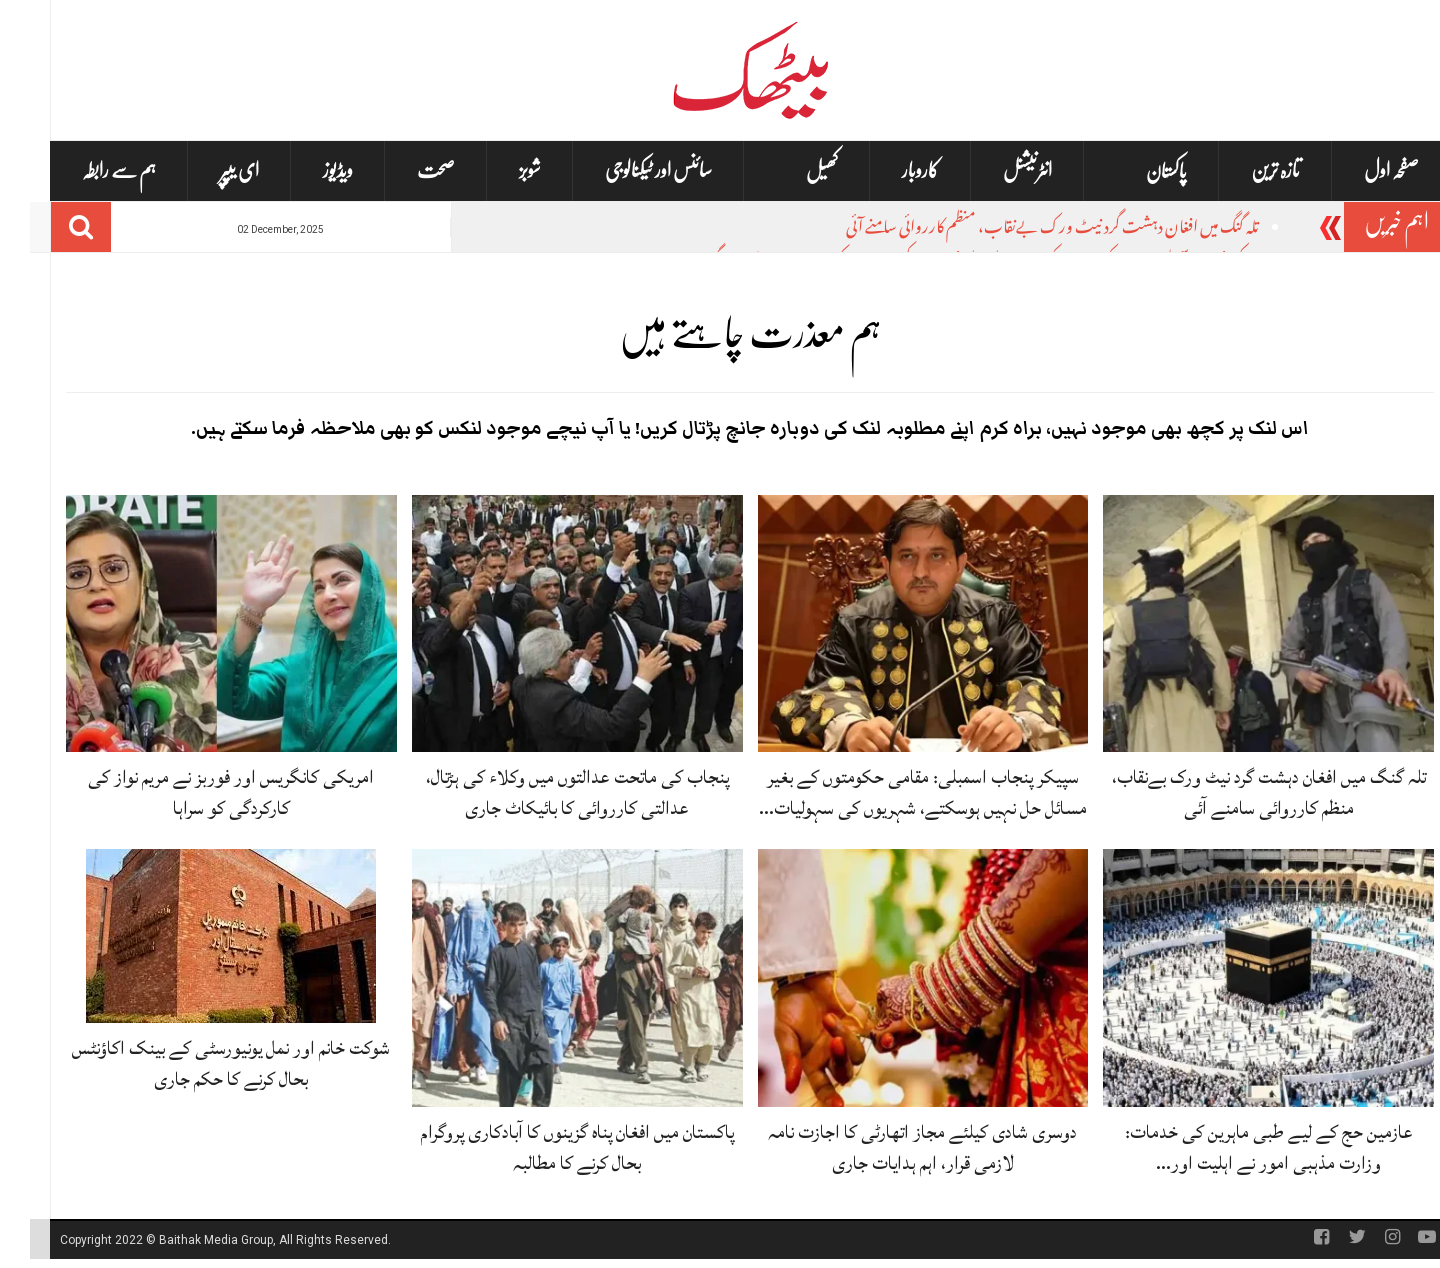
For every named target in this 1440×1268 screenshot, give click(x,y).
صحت (406, 170)
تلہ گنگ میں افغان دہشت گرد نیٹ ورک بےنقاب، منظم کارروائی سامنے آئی (1022, 229)
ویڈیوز (308, 170)
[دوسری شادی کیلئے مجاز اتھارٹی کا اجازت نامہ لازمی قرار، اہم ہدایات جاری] (893, 979)
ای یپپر (209, 170)
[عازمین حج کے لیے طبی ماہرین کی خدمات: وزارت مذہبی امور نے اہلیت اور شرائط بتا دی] (1238, 979)
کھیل (792, 171)
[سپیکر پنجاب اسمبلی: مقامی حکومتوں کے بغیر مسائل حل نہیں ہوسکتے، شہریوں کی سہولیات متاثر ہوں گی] (893, 624)
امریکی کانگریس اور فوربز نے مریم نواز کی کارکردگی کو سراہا (201, 792)
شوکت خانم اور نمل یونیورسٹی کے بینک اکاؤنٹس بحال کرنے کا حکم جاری (201, 1063)
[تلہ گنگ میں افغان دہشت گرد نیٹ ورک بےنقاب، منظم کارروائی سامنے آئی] (1238, 624)
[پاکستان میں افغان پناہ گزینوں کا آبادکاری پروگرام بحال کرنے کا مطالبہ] (547, 979)
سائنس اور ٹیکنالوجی (628, 170)
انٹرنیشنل (997, 170)
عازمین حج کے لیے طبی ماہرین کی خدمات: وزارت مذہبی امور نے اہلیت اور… (1239, 1147)
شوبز (500, 170)
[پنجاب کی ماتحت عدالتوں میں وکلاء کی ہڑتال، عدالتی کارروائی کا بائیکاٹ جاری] (547, 624)
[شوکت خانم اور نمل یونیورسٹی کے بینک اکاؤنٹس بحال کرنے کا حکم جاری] (201, 937)
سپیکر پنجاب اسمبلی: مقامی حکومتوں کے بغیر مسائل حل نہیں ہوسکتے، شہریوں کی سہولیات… (893, 792)
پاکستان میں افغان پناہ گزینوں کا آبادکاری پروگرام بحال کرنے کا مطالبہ (547, 1147)
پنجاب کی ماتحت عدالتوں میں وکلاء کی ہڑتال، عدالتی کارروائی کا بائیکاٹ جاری (547, 792)
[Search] (51, 227)
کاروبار (890, 170)
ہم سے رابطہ (89, 170)
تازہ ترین (1245, 170)
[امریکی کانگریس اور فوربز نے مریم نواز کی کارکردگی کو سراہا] (201, 624)
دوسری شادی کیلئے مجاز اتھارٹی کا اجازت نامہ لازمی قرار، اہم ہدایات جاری (892, 1147)
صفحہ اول (1361, 170)
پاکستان (1136, 171)
